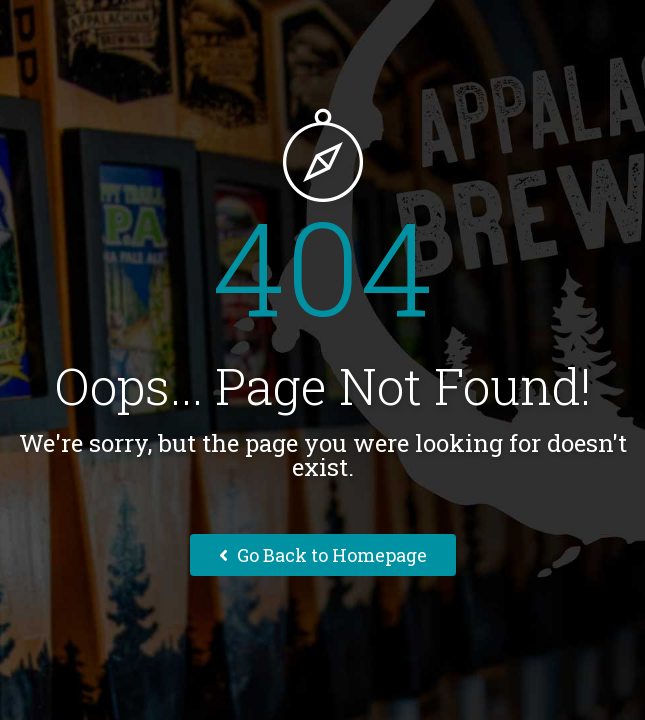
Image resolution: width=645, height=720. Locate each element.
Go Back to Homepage (323, 555)
